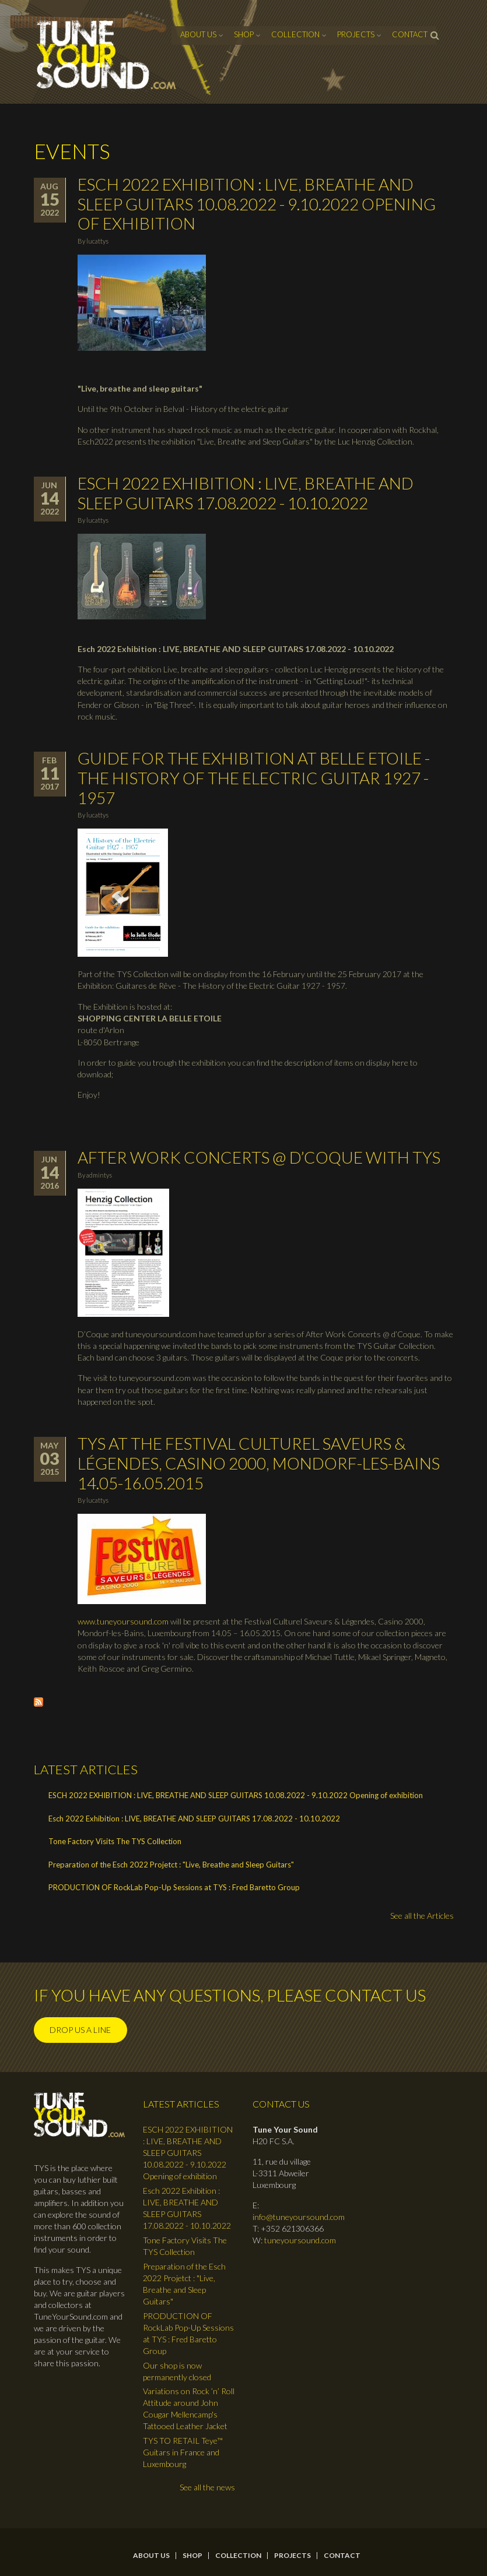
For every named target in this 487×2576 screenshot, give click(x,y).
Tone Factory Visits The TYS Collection (114, 1841)
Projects (355, 34)
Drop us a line (80, 2030)
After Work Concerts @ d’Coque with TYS (259, 1157)
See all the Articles (422, 1915)
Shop (244, 34)
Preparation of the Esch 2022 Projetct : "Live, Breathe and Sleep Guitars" (171, 1864)
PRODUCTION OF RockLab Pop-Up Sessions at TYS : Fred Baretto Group (174, 1887)
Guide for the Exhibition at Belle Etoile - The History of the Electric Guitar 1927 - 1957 (254, 777)
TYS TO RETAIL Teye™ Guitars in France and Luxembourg (183, 2452)
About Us (198, 34)
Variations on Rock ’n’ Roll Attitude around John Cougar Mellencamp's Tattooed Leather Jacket (188, 2408)
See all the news (207, 2487)
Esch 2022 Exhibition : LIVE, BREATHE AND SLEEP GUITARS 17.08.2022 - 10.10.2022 (246, 493)
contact (410, 34)
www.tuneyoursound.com (123, 1621)
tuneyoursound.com (300, 2240)
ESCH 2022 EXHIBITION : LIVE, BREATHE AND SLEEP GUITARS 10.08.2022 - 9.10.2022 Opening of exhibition (257, 203)
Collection (295, 34)
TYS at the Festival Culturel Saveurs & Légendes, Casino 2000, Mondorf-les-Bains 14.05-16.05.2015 (259, 1462)
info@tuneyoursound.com (299, 2217)
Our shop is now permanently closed (177, 2371)
